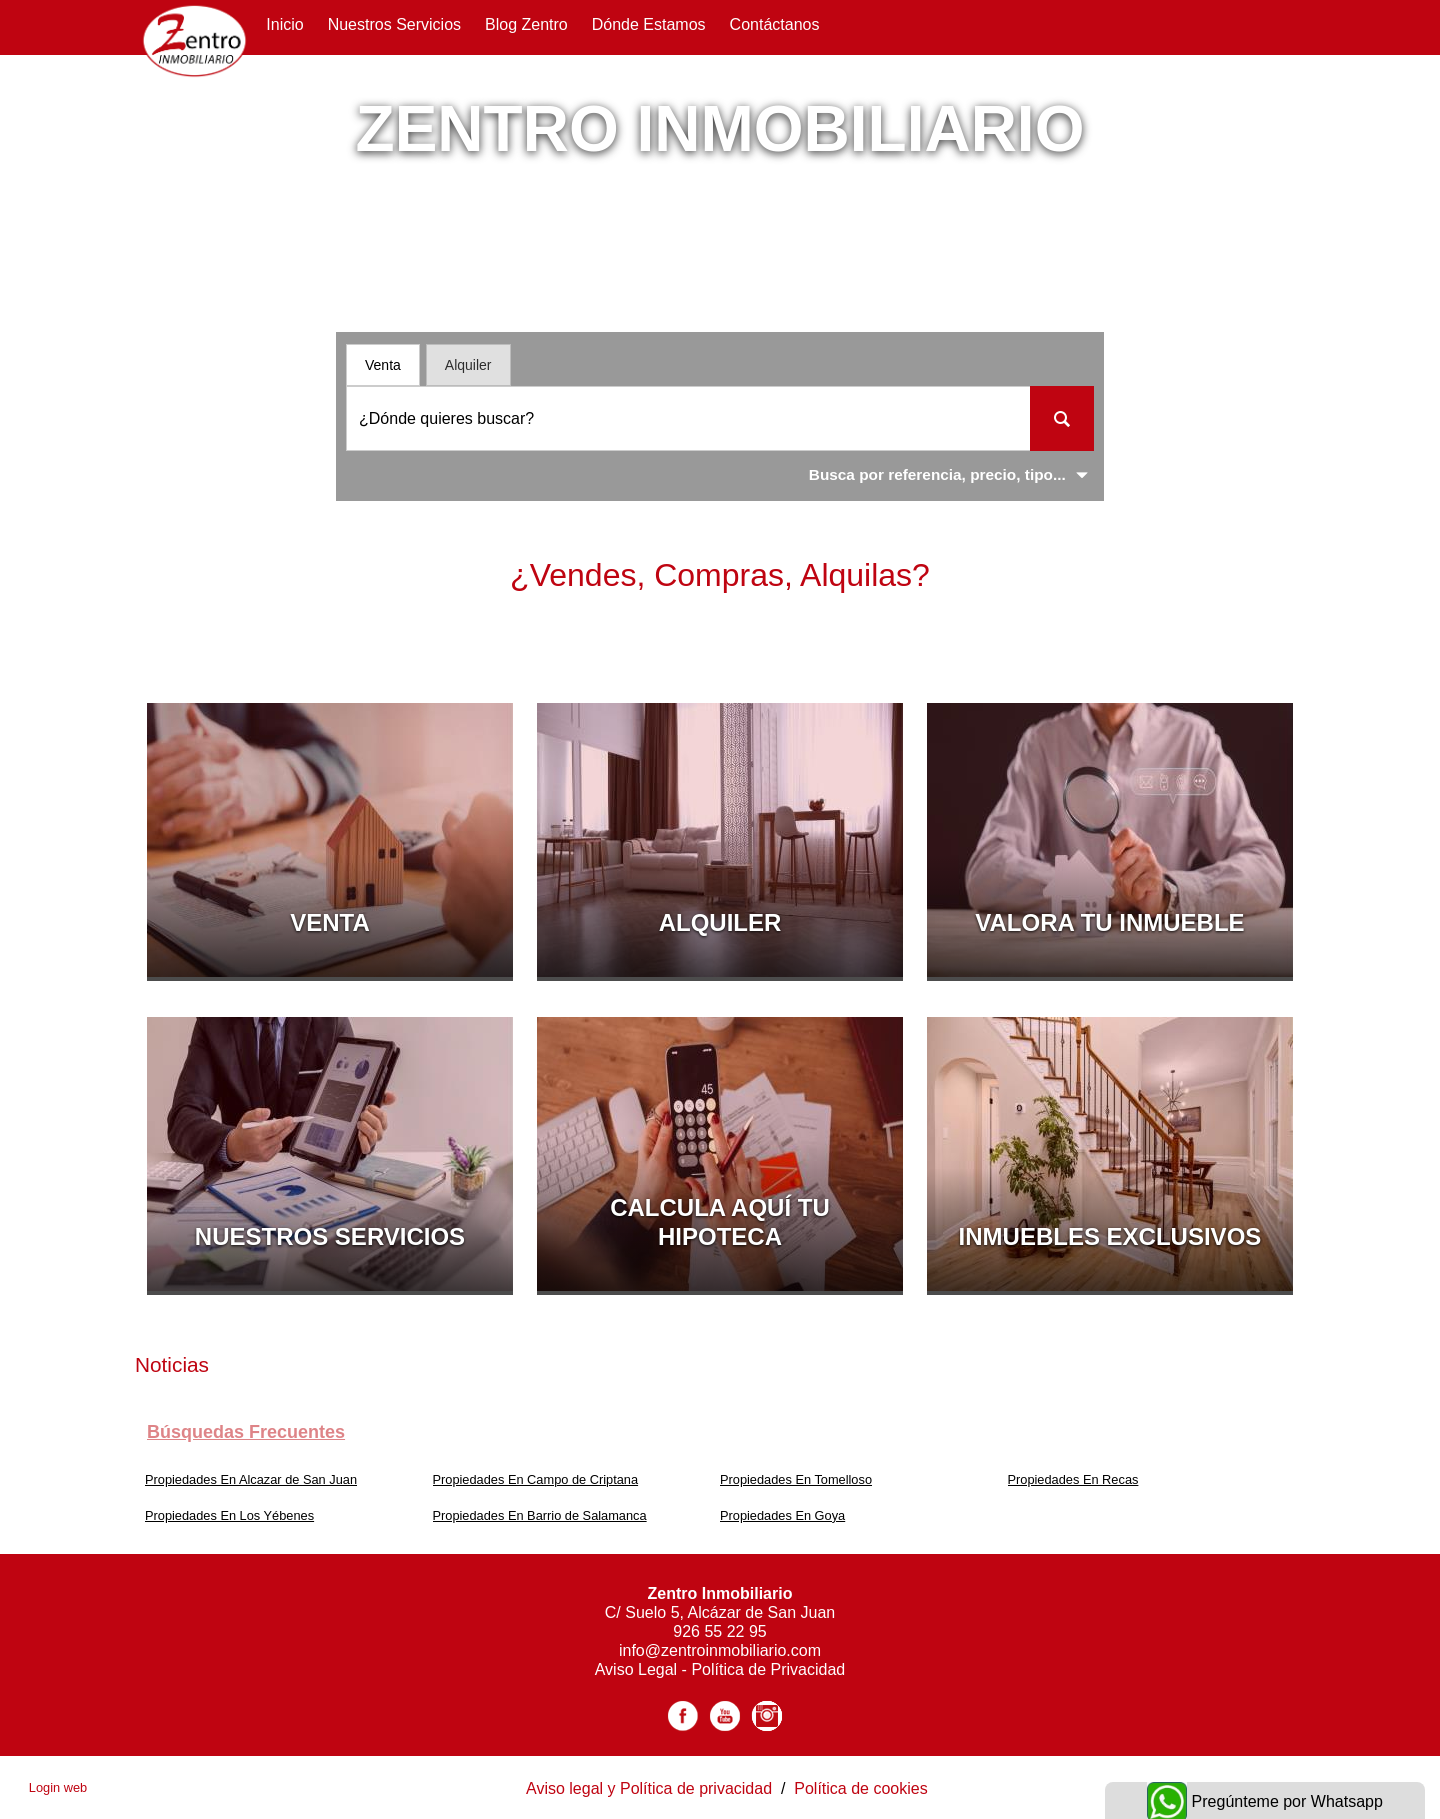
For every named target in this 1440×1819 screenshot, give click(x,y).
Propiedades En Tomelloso (796, 1479)
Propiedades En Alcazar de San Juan (251, 1479)
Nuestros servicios (394, 24)
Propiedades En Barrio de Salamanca (540, 1515)
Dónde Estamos (649, 24)
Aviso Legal (638, 1669)
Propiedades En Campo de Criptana (536, 1479)
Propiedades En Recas (1073, 1479)
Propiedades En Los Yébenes (229, 1515)
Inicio (284, 24)
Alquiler (468, 365)
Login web (58, 1787)
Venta (383, 365)
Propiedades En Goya (782, 1515)
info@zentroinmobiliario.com (720, 1650)
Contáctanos (775, 24)
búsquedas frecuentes (246, 1432)
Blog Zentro (526, 24)
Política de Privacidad (768, 1669)
